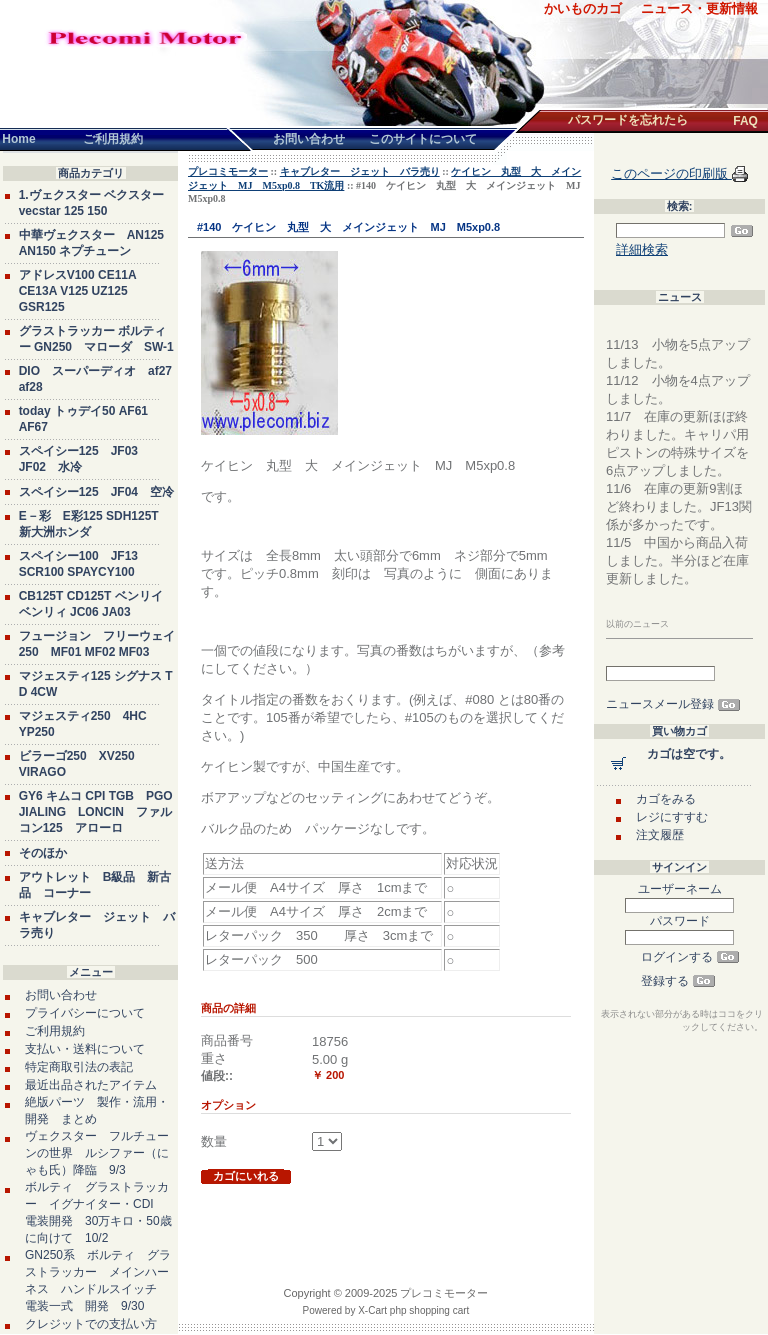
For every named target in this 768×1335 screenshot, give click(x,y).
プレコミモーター (228, 171)
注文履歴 (660, 835)
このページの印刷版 (671, 173)
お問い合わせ (61, 995)
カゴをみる (666, 799)
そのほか (43, 853)
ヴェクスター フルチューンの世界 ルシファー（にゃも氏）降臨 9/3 (97, 1153)
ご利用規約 (55, 1031)
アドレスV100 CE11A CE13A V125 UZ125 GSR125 (78, 291)
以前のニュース (637, 624)
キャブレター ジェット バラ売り (360, 171)
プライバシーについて (85, 1013)
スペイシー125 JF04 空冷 (96, 492)
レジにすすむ (672, 817)
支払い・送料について (85, 1049)
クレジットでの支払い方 (91, 1324)
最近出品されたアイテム (91, 1085)
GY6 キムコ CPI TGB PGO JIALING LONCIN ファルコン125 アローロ (96, 812)
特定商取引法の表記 (79, 1067)
